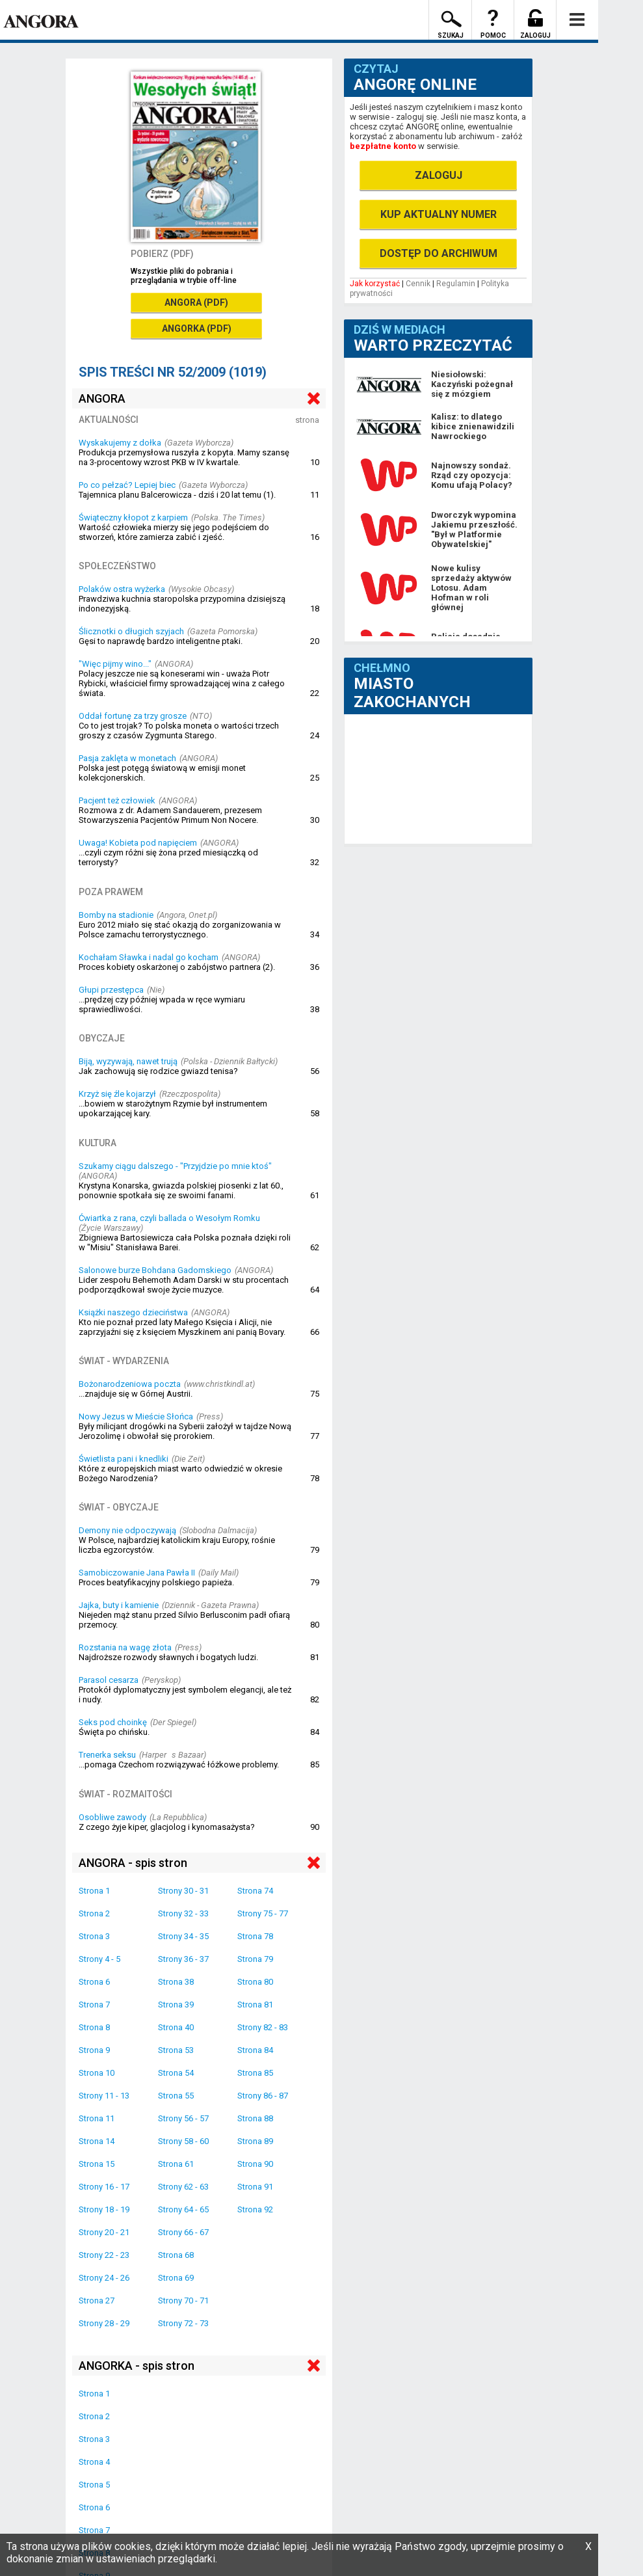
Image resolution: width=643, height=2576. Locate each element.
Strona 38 (176, 1982)
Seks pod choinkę (113, 1722)
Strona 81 (255, 2004)
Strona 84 (255, 2050)
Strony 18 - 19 (104, 2209)
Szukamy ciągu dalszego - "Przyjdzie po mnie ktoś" (175, 1166)
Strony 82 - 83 (262, 2027)
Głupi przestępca (111, 990)
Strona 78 (255, 1936)
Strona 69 (176, 2278)
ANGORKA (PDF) (196, 328)
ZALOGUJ (438, 175)
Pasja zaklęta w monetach (127, 758)
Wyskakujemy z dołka (120, 443)
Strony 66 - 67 (183, 2232)
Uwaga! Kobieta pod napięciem (138, 843)
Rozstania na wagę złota (125, 1647)
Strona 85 (255, 2073)
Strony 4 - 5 (99, 1959)
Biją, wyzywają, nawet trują (128, 1061)
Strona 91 (255, 2187)
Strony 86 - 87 (262, 2095)
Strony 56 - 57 (183, 2118)
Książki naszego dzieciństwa (133, 1312)
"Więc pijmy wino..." (115, 664)
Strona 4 (94, 2462)
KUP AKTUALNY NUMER (438, 214)
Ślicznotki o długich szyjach (131, 631)
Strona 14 (96, 2141)
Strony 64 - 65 (183, 2209)
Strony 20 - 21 (104, 2232)
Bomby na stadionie (116, 915)
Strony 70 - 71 (183, 2300)
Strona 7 (94, 2004)
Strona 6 (94, 1982)
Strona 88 (255, 2118)
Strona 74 (255, 1891)
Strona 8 (94, 2027)
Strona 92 (255, 2209)
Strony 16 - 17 (104, 2187)
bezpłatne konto (383, 146)
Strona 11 (96, 2118)
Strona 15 (96, 2164)
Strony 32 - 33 (183, 1913)
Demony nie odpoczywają (127, 1530)
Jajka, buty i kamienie (119, 1605)
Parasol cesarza (108, 1680)
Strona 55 (176, 2095)
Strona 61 (176, 2164)
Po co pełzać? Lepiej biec (127, 485)
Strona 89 (255, 2141)
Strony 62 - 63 (183, 2187)
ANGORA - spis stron (133, 1863)
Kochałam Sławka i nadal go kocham (148, 957)
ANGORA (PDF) (196, 302)
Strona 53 (176, 2050)
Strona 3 (94, 1936)
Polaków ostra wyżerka (122, 589)
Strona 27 (96, 2300)
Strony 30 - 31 (183, 1891)
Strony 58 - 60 (183, 2141)
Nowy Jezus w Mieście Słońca (136, 1416)
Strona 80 (255, 1982)
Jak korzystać (375, 283)
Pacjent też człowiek (117, 800)
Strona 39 (176, 2004)
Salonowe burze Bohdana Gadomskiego (155, 1270)
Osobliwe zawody (112, 1817)
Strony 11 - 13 (104, 2095)
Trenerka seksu (107, 1755)
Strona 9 (94, 2050)
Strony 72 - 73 (183, 2323)
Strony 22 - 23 (104, 2255)
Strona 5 (94, 2484)
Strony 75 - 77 (262, 1913)
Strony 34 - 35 (183, 1936)
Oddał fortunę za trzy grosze (133, 716)
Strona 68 (176, 2255)
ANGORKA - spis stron (136, 2365)
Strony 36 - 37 (183, 1959)
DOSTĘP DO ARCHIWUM (438, 253)
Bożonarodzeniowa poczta (130, 1384)
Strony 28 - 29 (104, 2323)
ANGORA (102, 398)
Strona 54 (176, 2073)
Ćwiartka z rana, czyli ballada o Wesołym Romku (169, 1218)
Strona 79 (255, 1959)
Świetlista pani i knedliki (123, 1459)
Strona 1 (94, 1891)
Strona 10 (96, 2073)
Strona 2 (94, 1913)
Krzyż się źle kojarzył (117, 1094)
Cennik (418, 283)
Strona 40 (176, 2027)
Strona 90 (255, 2164)
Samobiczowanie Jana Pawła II (137, 1572)
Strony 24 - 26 (104, 2278)
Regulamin (455, 283)
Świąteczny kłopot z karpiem (133, 517)
